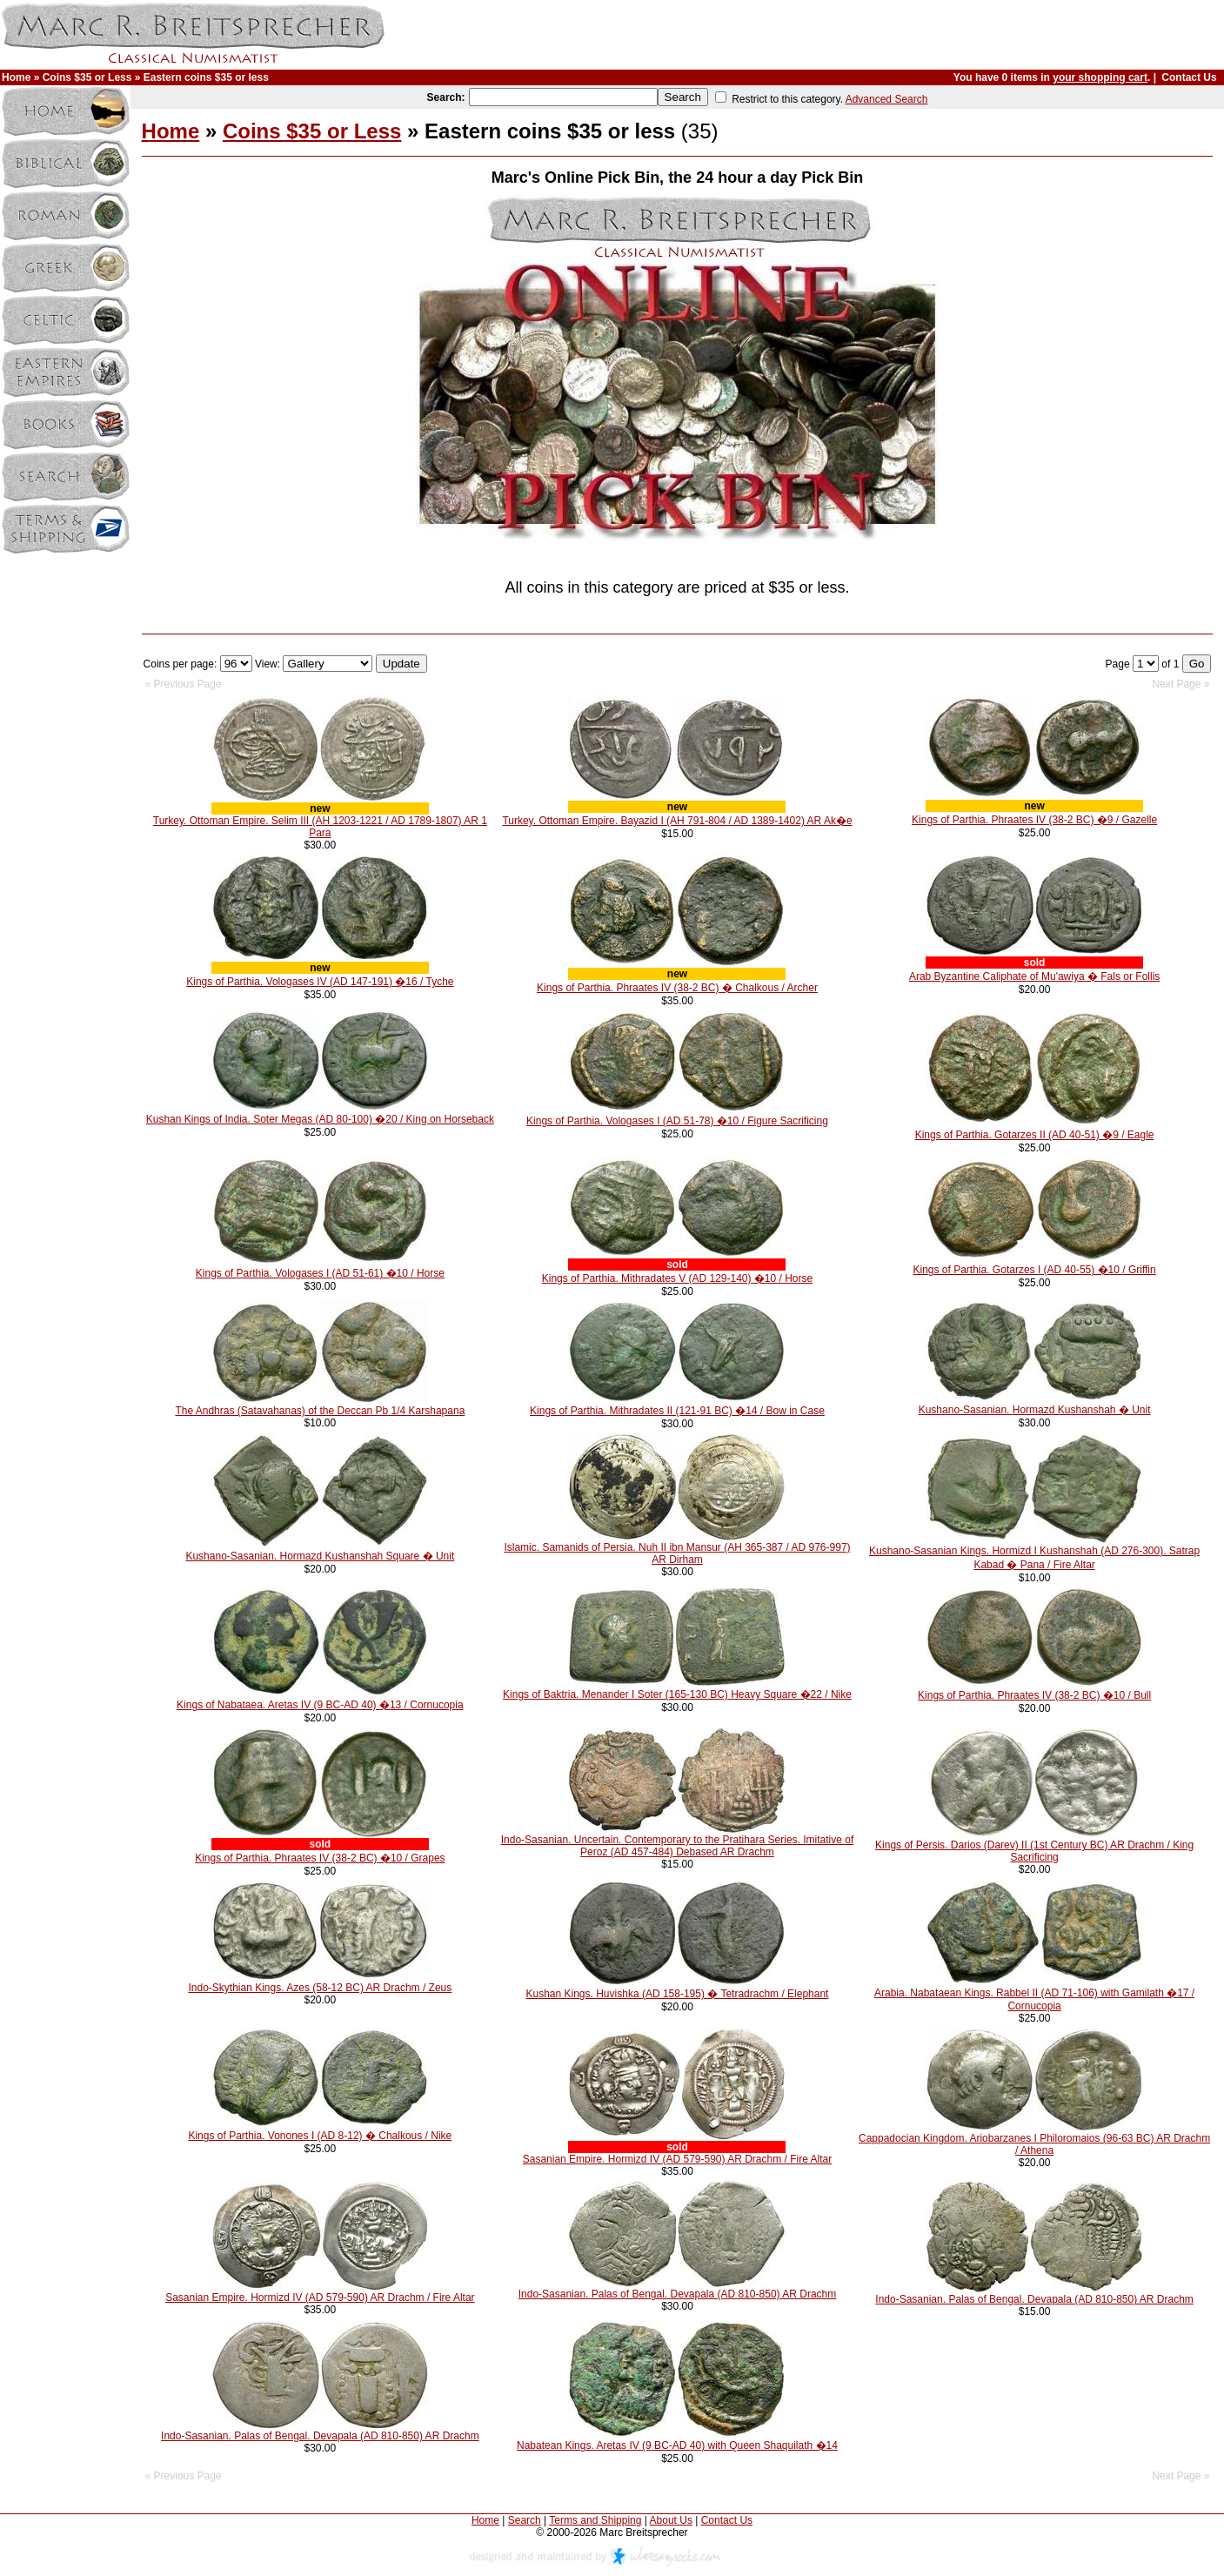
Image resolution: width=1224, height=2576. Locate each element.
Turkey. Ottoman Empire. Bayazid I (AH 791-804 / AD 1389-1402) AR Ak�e (677, 821)
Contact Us (1188, 77)
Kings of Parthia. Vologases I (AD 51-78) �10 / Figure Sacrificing (677, 1121)
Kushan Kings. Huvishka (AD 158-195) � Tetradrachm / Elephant (676, 1994)
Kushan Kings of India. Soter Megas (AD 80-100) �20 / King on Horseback (320, 1119)
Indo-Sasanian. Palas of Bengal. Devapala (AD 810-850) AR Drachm (677, 2294)
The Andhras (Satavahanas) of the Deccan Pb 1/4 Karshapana (320, 1411)
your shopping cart (1100, 77)
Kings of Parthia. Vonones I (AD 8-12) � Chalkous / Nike (319, 2136)
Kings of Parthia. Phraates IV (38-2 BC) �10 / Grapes (320, 1858)
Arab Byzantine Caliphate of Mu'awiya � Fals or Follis (1034, 976)
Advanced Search (887, 99)
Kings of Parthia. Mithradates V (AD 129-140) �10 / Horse (677, 1278)
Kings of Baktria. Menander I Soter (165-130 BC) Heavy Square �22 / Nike (677, 1694)
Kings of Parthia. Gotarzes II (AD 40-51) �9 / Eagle (1034, 1135)
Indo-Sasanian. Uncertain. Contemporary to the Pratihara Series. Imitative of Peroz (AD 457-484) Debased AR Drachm (677, 1846)
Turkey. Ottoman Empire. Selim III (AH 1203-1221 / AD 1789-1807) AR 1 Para (320, 827)
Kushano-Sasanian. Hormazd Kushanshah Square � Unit (319, 1556)
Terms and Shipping (595, 2520)
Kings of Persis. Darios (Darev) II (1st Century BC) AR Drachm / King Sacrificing (1034, 1851)
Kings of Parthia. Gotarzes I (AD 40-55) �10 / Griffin (1034, 1270)
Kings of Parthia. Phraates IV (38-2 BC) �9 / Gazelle (1034, 820)
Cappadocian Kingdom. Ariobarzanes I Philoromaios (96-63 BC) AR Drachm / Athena (1034, 2144)
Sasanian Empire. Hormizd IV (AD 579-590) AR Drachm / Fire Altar (677, 2159)
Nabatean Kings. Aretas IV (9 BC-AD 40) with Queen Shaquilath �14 (677, 2445)
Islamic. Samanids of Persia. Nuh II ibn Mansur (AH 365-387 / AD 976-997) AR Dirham (677, 1553)
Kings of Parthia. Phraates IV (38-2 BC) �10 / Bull (1034, 1695)
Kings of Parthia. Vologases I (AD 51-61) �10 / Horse (320, 1273)
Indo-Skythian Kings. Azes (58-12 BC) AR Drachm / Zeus (319, 1988)
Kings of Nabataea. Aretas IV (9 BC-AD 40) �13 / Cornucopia (320, 1705)
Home (16, 77)
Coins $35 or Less (87, 77)
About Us (671, 2520)
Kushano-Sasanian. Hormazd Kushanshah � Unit (1035, 1410)
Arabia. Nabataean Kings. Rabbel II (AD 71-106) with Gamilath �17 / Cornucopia (1034, 1999)
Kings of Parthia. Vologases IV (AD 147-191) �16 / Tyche (319, 982)
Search (524, 2520)
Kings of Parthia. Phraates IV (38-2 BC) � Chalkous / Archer (677, 988)
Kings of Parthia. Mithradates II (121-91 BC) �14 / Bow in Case (677, 1411)
